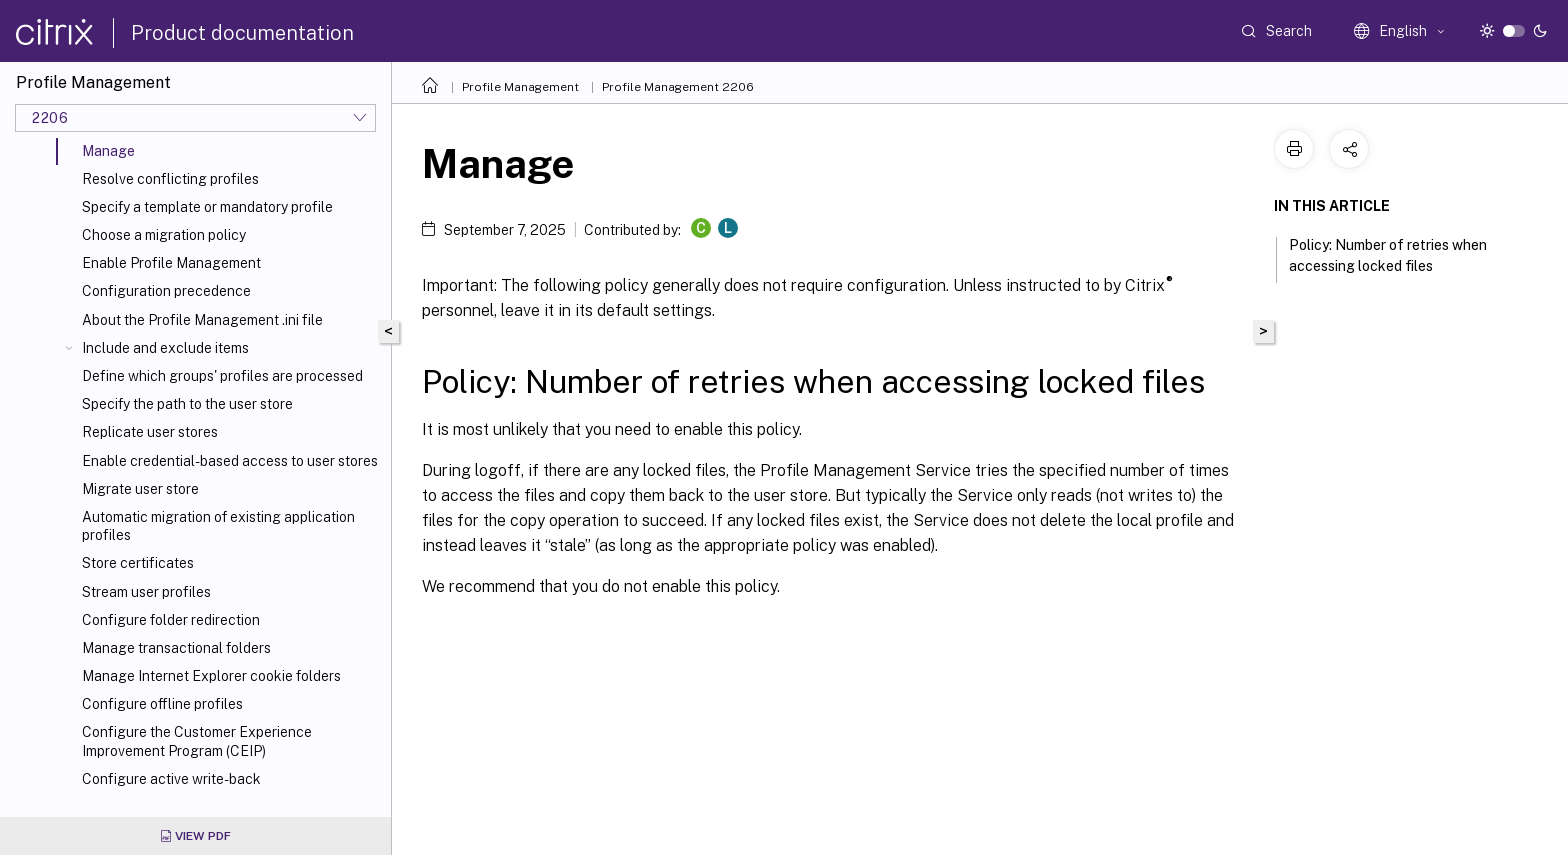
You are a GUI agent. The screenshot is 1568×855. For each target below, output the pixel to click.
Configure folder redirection (171, 620)
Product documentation (242, 33)
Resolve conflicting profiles (170, 179)
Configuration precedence (166, 291)
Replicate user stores (150, 432)
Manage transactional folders (176, 648)
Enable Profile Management (171, 263)
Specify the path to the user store (187, 404)
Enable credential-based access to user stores (230, 461)
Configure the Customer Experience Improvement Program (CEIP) (197, 741)
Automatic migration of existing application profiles (218, 526)
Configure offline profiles (162, 704)
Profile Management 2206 (678, 87)
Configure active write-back (171, 779)
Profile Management (520, 87)
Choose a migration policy (164, 235)
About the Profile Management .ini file (202, 320)
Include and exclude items (165, 348)
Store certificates (138, 563)
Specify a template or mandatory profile (207, 207)
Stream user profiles (146, 592)
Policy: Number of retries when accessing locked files (1388, 255)
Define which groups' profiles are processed (222, 376)
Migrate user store (140, 489)
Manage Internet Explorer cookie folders (211, 676)
